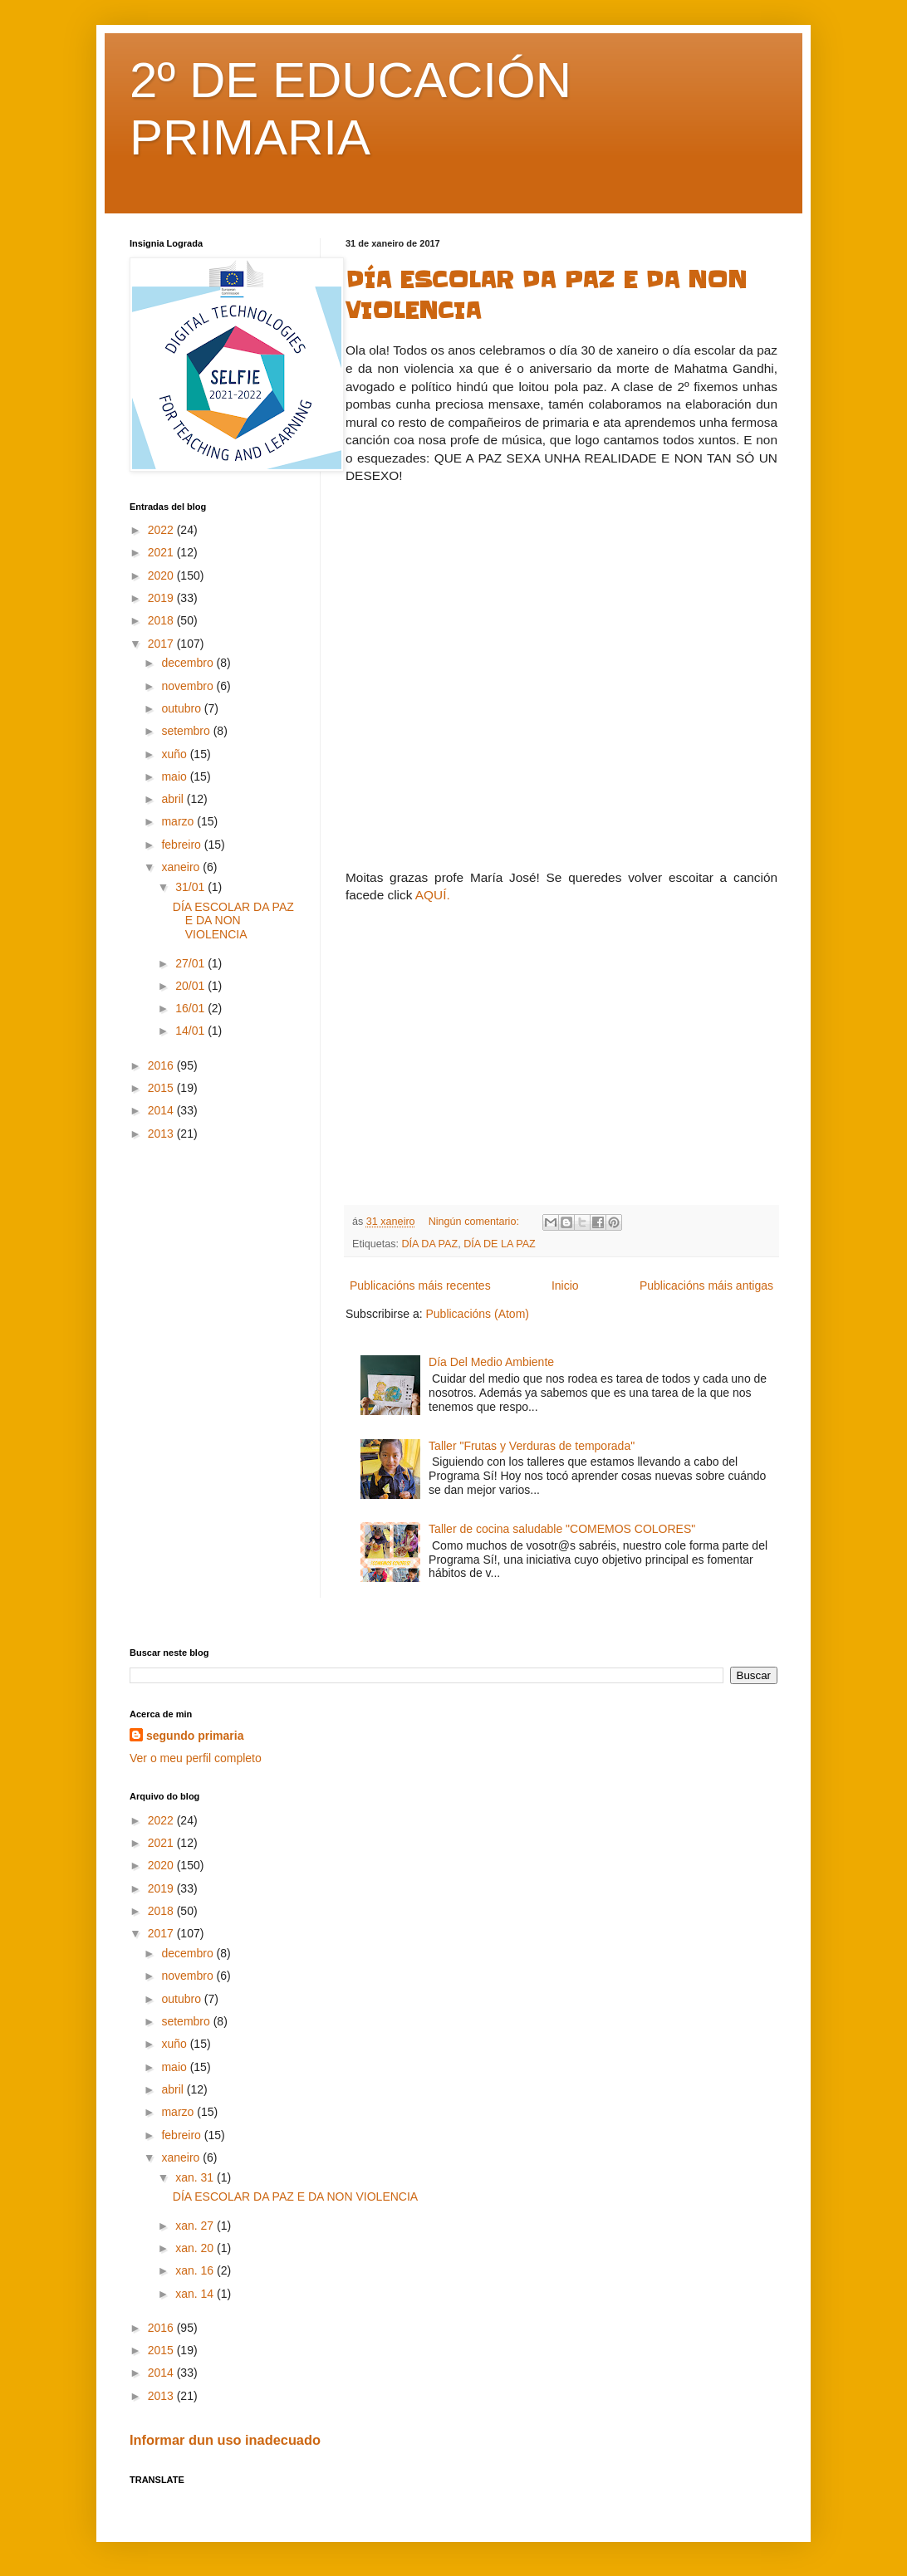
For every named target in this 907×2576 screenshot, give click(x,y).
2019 (162, 598)
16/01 (191, 1008)
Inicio (565, 1285)
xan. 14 (196, 2293)
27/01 (191, 963)
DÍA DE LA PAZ (499, 1244)
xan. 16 (196, 2270)
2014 (162, 1110)
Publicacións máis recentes (420, 1285)
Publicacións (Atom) (477, 1313)
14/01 (191, 1030)
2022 (162, 529)
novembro (188, 686)
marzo (179, 821)
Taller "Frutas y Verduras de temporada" (532, 1445)
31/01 (191, 887)
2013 (162, 1133)
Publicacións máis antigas (706, 1285)
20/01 (191, 985)
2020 (162, 575)
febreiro (182, 844)
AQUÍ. (432, 895)
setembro (187, 730)
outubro (182, 708)
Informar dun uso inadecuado (225, 2439)
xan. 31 (196, 2177)
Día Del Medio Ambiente (491, 1362)
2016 (162, 1065)
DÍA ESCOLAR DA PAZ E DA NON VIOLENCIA (233, 921)
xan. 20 (196, 2248)
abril (173, 799)
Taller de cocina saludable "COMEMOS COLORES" (562, 1528)
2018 (162, 620)
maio (175, 776)
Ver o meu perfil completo (196, 1758)
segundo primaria (194, 1735)
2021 (162, 552)
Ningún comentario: (475, 1221)
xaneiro (182, 867)
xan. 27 (196, 2225)
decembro (188, 662)
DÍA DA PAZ (430, 1244)
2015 (162, 1088)
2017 (162, 643)
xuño (175, 754)
